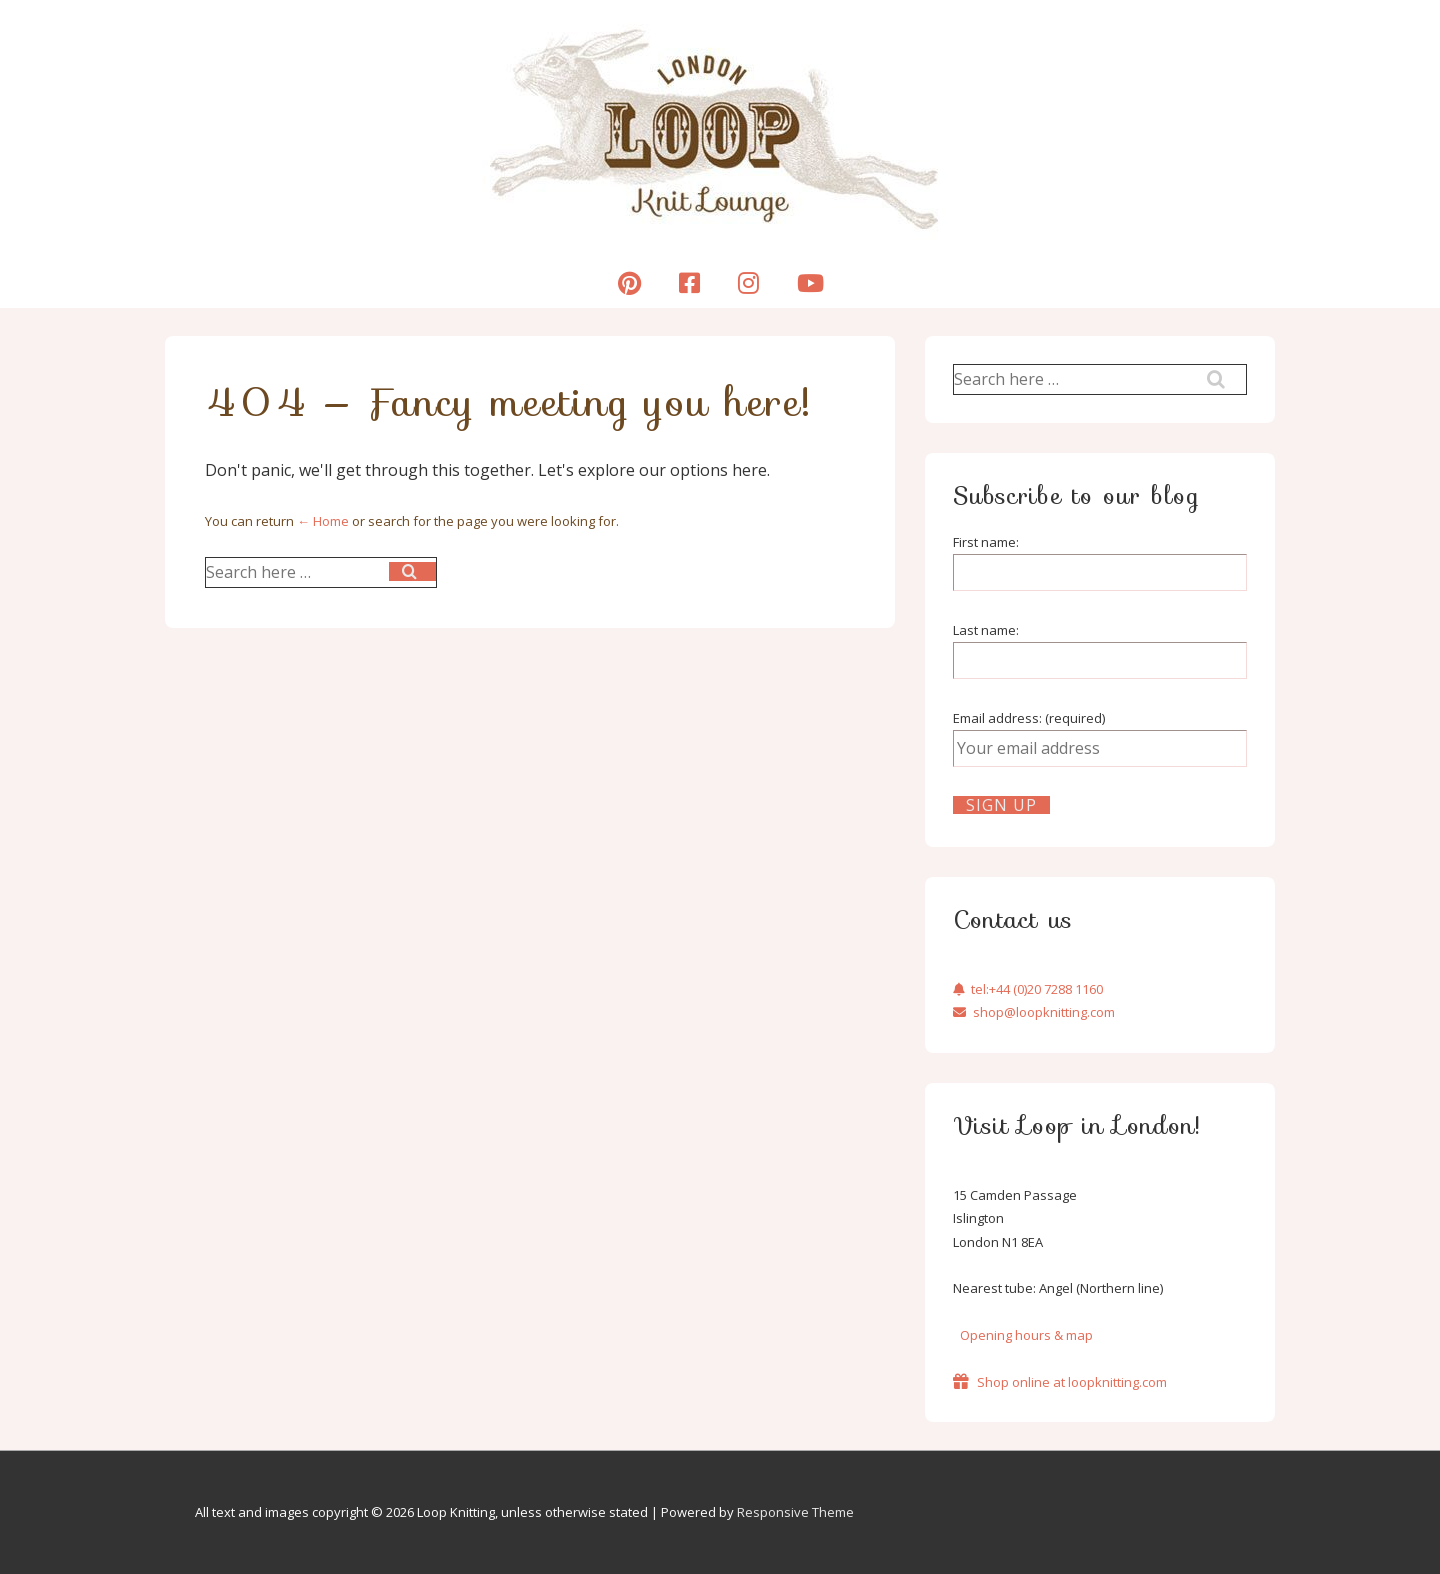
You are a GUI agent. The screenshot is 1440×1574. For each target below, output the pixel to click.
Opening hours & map (1026, 1335)
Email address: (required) (1029, 718)
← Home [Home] (323, 521)
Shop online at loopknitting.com (1060, 1382)
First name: (986, 542)
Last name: (986, 630)
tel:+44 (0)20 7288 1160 (1028, 989)
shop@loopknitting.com (1034, 1012)
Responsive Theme (795, 1512)
